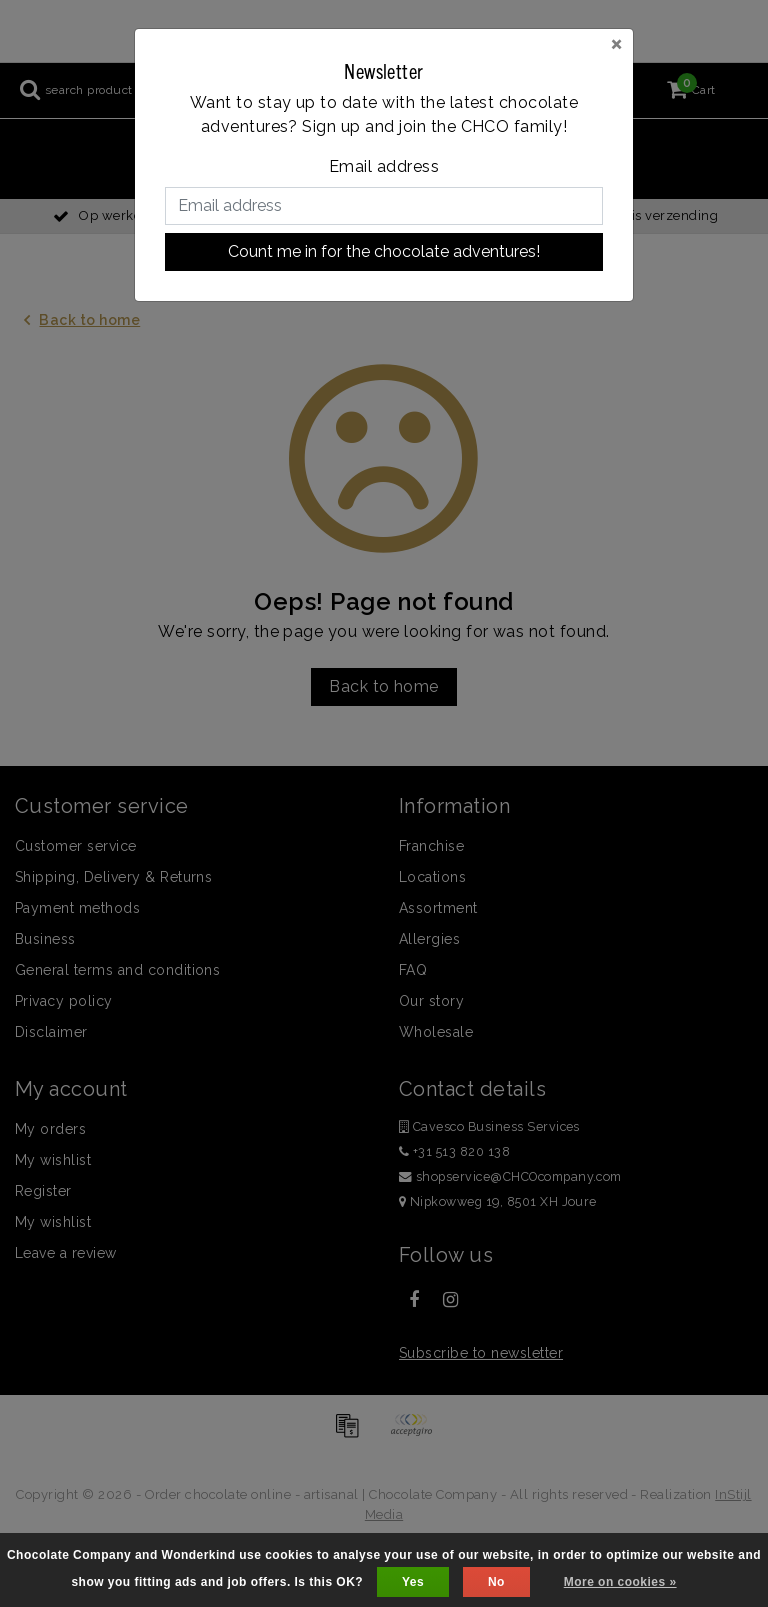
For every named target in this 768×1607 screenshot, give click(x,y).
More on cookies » (620, 1582)
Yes (413, 1582)
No (496, 1582)
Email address (384, 166)
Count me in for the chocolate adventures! (384, 251)
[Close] (616, 43)
